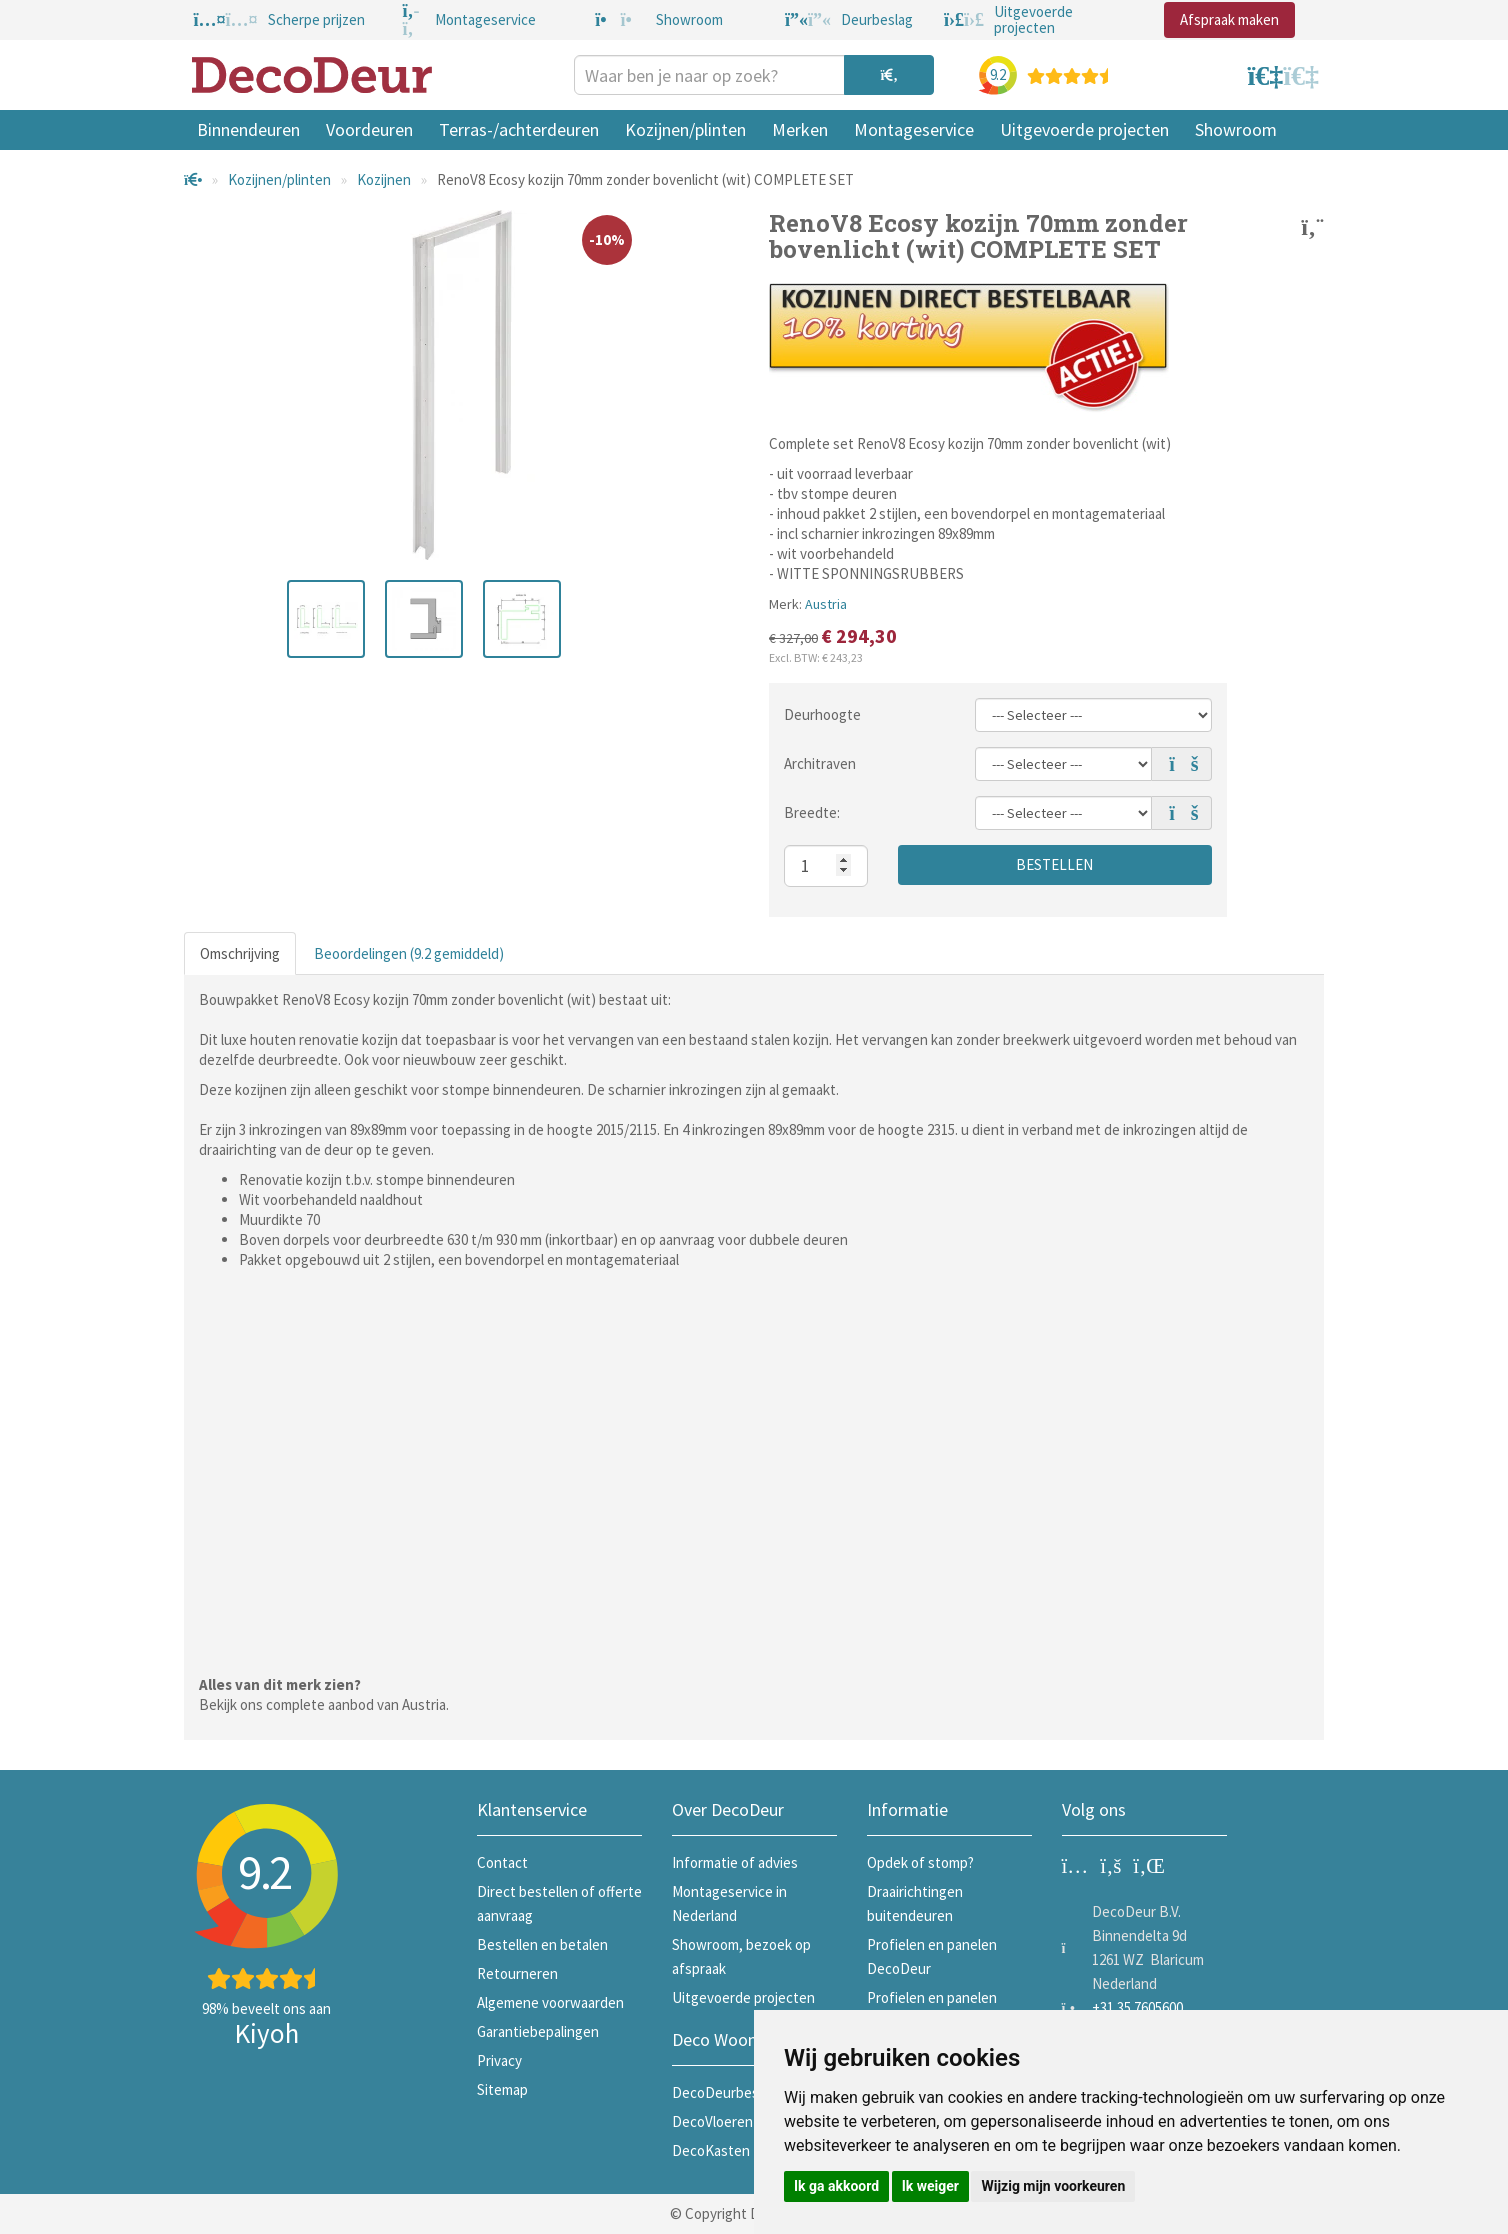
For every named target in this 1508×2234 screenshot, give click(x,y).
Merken (800, 129)
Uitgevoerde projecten (1084, 129)
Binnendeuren (248, 129)
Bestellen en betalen (542, 1944)
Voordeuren (369, 129)
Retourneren (517, 1973)
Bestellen (1054, 864)
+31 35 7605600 (1137, 2007)
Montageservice (914, 129)
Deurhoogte (822, 714)
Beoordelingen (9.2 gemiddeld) (409, 953)
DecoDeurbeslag (724, 2092)
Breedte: (812, 812)
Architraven (820, 763)
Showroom (1236, 129)
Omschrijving (240, 953)
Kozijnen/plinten (685, 129)
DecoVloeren (712, 2121)
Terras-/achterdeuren (519, 129)
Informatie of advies (735, 1862)
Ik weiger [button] (930, 2186)
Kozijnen (384, 179)
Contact (502, 1862)
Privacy (499, 2060)
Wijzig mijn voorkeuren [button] (1053, 2186)
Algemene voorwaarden (550, 2002)
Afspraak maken (1229, 19)
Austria (826, 604)
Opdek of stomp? (920, 1862)
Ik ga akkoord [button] (836, 2186)
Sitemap (502, 2089)
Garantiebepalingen (538, 2031)
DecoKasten (711, 2150)
